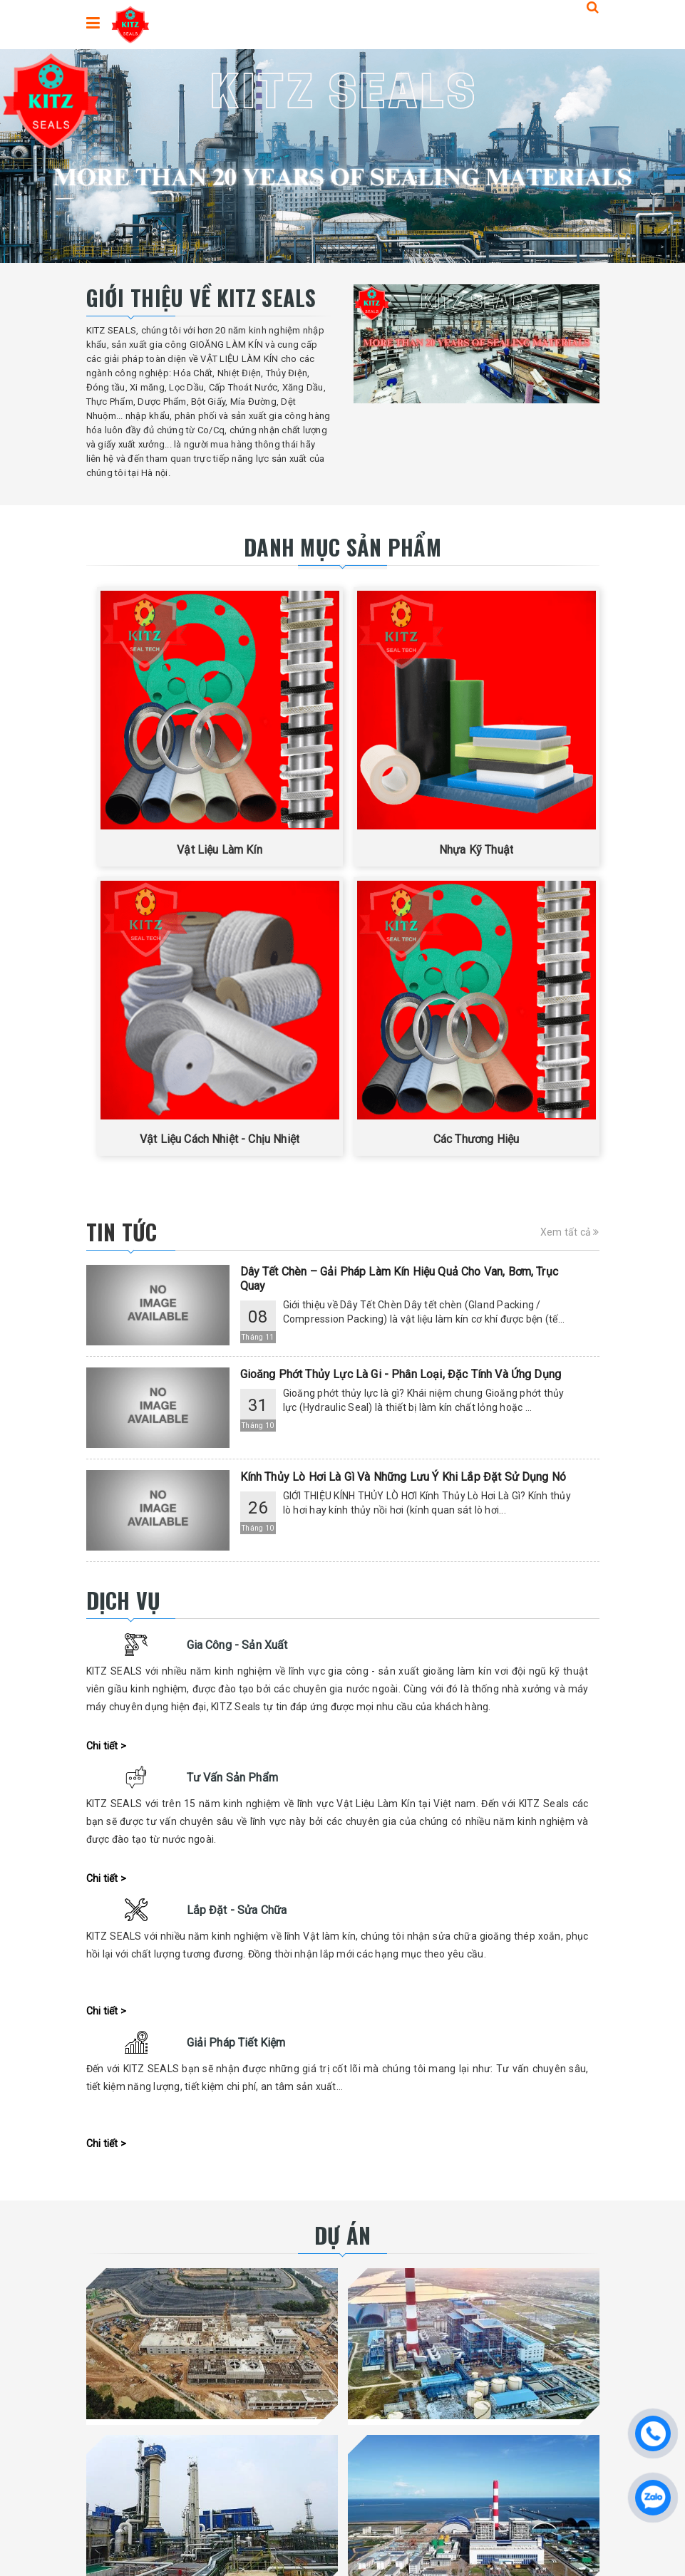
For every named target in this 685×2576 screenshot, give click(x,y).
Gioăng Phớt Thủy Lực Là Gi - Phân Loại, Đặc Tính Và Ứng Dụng (401, 1374)
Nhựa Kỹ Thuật (476, 850)
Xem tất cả (569, 1232)
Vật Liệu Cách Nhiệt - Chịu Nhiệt (219, 1139)
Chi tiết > (106, 1746)
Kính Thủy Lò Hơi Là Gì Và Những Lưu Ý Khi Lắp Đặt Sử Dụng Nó (403, 1477)
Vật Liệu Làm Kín (219, 850)
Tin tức (122, 1232)
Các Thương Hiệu (476, 1139)
